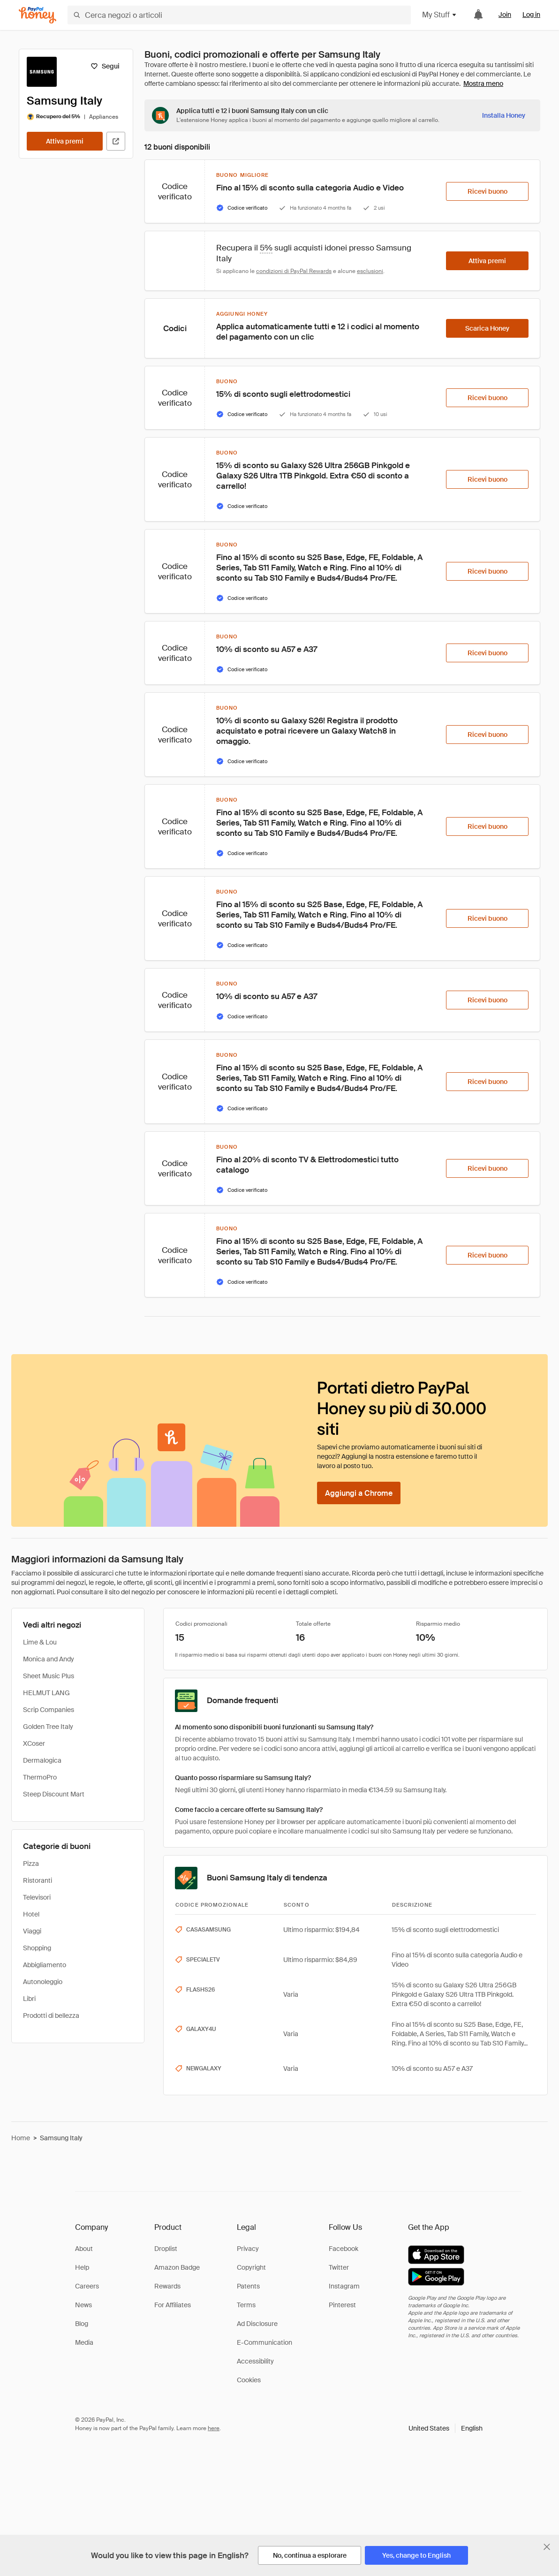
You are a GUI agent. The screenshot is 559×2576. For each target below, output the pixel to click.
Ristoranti (37, 1880)
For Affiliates (172, 2305)
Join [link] (505, 14)
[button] (445, 2428)
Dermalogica (42, 1760)
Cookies (249, 2380)
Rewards (167, 2286)
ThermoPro (40, 1777)
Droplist (165, 2248)
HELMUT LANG (46, 1693)
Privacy (248, 2248)
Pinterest (342, 2305)
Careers (87, 2286)
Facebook (343, 2248)
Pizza (31, 1863)
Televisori (37, 1897)
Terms (246, 2305)
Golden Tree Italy (48, 1726)
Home (20, 2138)
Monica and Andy (48, 1659)
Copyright (251, 2267)
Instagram (344, 2286)
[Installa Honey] (503, 115)
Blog (81, 2323)
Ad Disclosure (257, 2323)
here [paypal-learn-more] (213, 2428)
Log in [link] (531, 14)
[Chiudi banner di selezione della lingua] (546, 2547)
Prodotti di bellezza (51, 2015)
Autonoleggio (42, 1981)
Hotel (31, 1914)
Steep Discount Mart (53, 1794)
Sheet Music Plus (48, 1676)
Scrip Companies (48, 1709)
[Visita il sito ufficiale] (115, 141)
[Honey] (37, 15)
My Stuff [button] (439, 15)
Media (84, 2342)
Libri (29, 1998)
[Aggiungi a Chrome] (358, 1493)
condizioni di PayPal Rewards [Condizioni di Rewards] (294, 271)
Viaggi (32, 1931)
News (83, 2305)
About (84, 2248)
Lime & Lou (40, 1642)
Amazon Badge (177, 2267)
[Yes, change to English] (416, 2555)
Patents (248, 2286)
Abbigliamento (44, 1965)
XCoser (34, 1743)
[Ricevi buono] (487, 191)
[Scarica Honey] (487, 328)
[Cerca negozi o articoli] (239, 15)
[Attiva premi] (65, 141)
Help (82, 2267)
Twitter (339, 2267)
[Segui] (104, 66)
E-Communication (264, 2342)
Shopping (37, 1948)
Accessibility (255, 2361)
